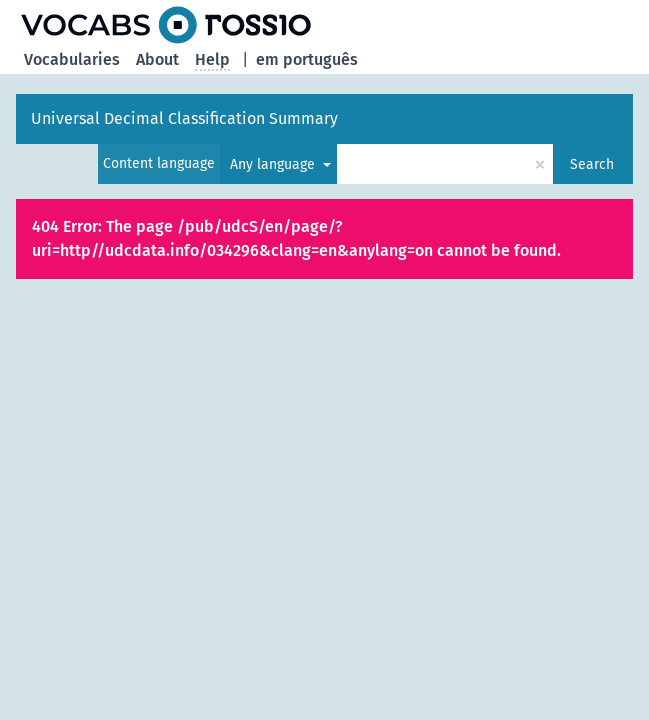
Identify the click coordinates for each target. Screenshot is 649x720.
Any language (274, 164)
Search (592, 164)
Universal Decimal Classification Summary (184, 118)
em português (307, 59)
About (157, 59)
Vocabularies (72, 59)
